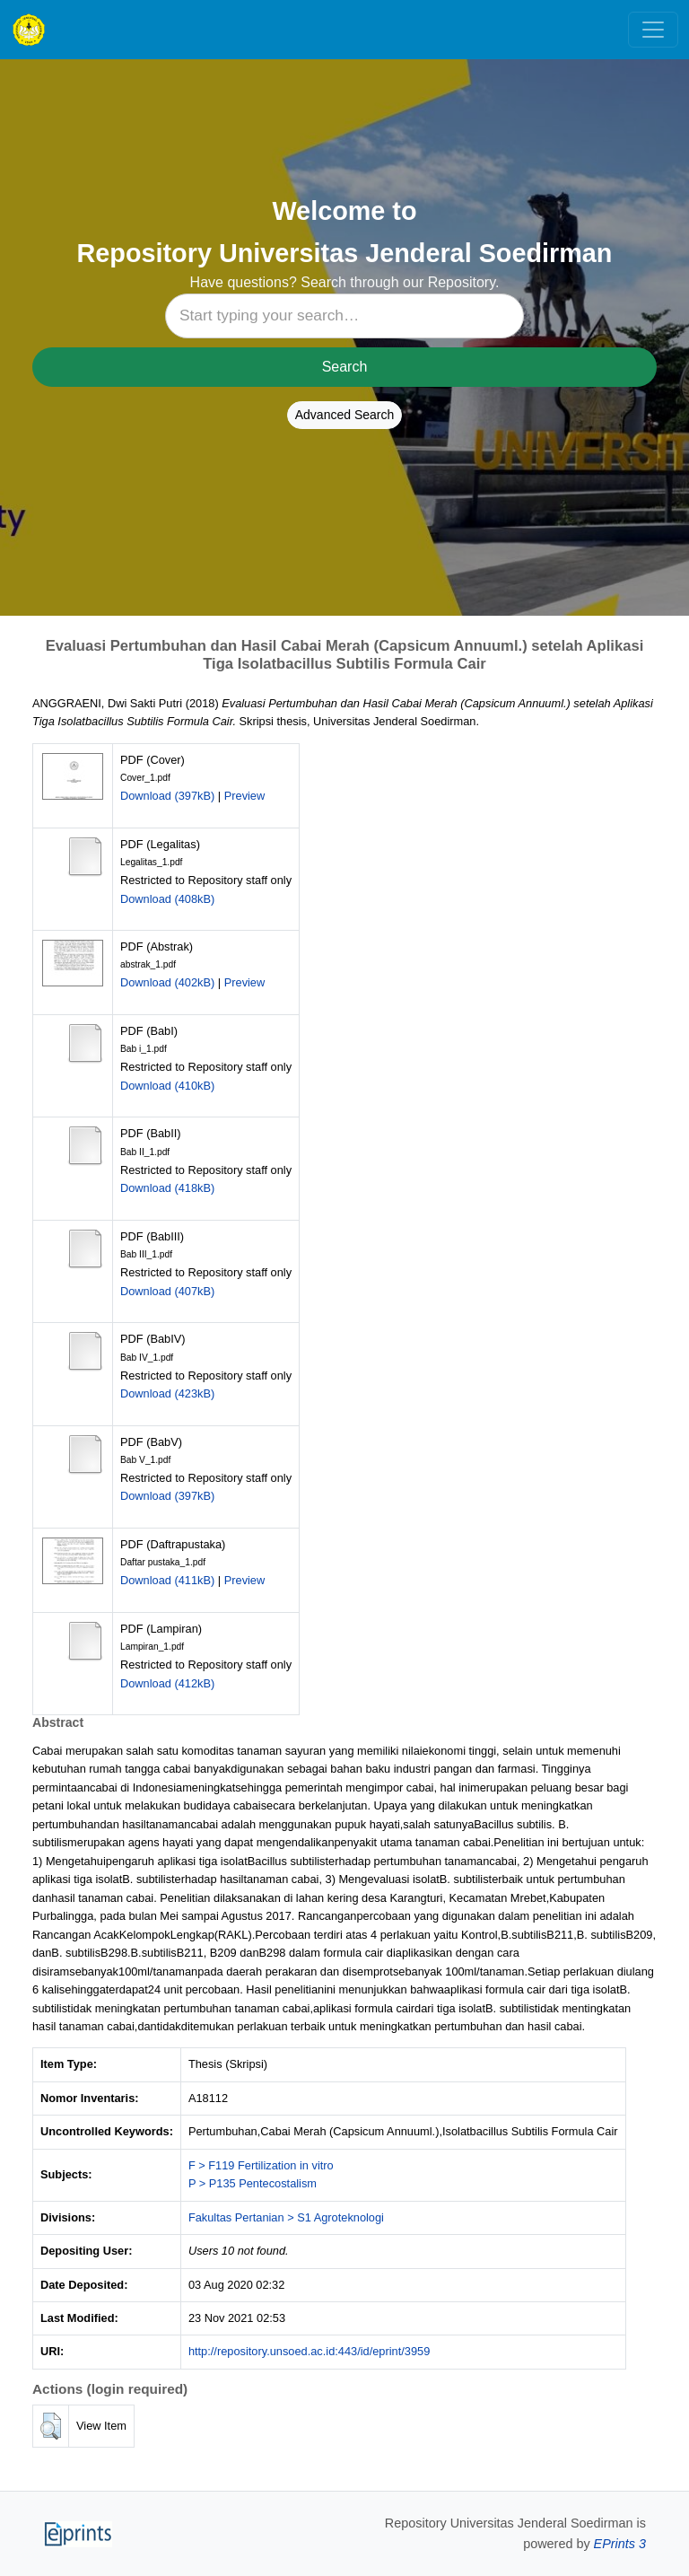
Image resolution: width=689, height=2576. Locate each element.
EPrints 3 (620, 2544)
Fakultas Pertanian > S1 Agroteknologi (286, 2217)
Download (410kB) (167, 1085)
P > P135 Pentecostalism (252, 2183)
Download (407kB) (167, 1291)
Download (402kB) (167, 982)
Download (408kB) (167, 899)
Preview (245, 795)
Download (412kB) (167, 1683)
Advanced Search (345, 414)
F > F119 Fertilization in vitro (261, 2165)
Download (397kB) (167, 795)
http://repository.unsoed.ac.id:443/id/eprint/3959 (309, 2351)
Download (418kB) (167, 1188)
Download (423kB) (167, 1393)
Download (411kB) (167, 1580)
